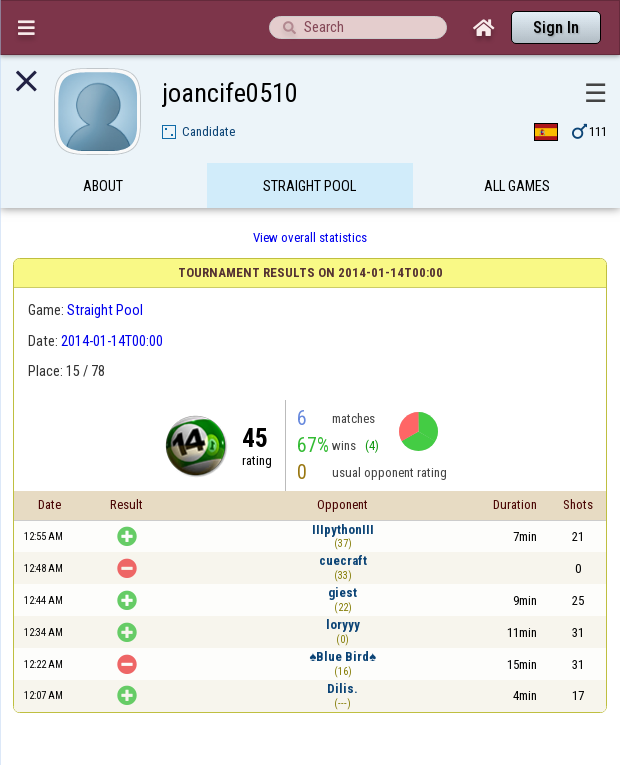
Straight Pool (309, 193)
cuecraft (343, 560)
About (103, 193)
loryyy (343, 624)
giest (342, 592)
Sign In (556, 27)
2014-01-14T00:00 (112, 341)
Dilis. (342, 688)
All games (517, 193)
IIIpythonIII (343, 529)
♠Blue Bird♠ (342, 656)
